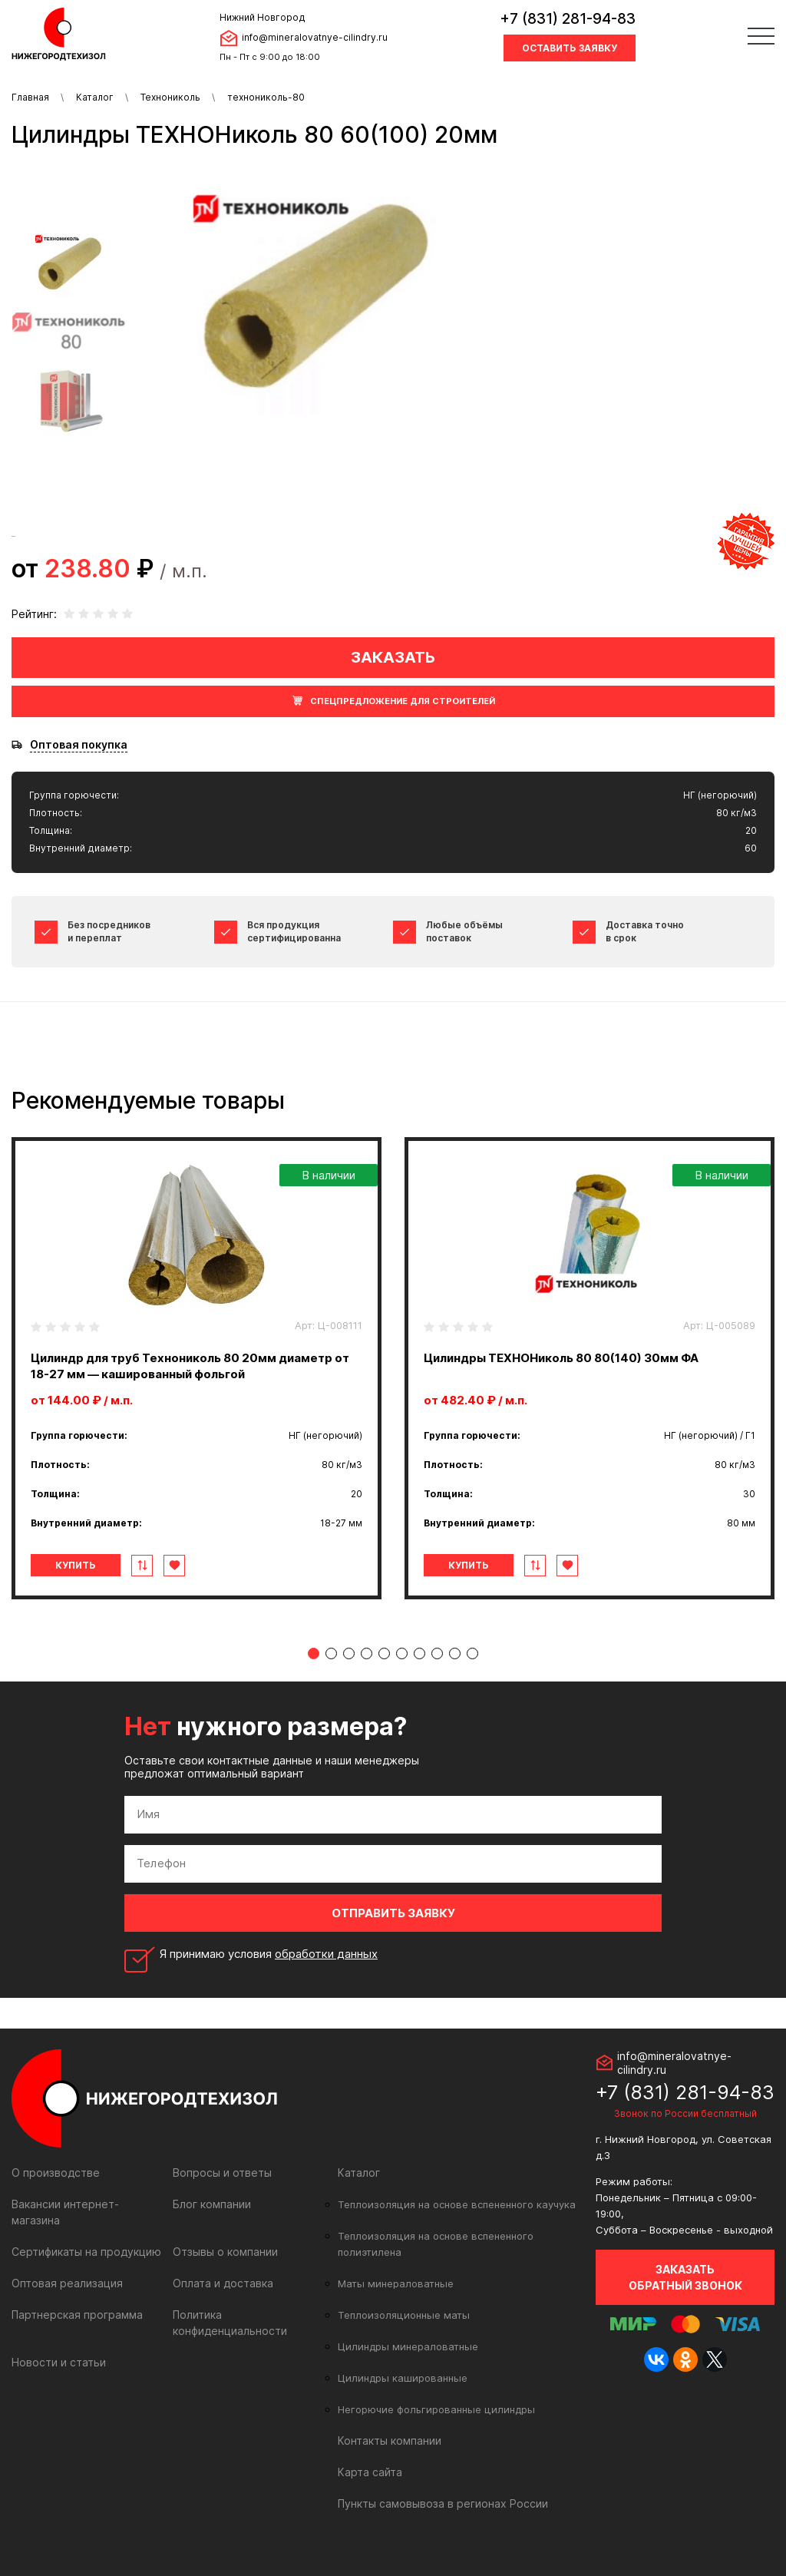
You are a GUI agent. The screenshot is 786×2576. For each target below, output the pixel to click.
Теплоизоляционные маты (404, 2315)
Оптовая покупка (78, 745)
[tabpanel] (196, 1368)
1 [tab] (313, 1653)
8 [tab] (437, 1653)
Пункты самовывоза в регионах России (443, 2503)
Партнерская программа (77, 2314)
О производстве (56, 2172)
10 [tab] (472, 1653)
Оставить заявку (569, 48)
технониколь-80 (266, 97)
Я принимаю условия (269, 1954)
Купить (75, 1565)
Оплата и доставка (223, 2283)
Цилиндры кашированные (402, 2378)
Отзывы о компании (225, 2251)
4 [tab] (366, 1653)
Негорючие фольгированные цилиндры (436, 2409)
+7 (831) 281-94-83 (568, 19)
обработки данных (326, 1953)
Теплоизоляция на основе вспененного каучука (457, 2204)
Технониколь (170, 97)
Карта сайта (370, 2471)
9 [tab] (455, 1653)
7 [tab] (419, 1653)
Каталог (95, 97)
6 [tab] (402, 1653)
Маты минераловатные (396, 2283)
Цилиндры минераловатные (408, 2346)
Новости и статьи (59, 2362)
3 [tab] (349, 1653)
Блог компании (212, 2204)
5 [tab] (384, 1653)
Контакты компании (389, 2440)
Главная (30, 97)
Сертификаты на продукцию (86, 2251)
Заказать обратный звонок (685, 2277)
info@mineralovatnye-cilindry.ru (315, 37)
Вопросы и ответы (222, 2172)
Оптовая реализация (67, 2283)
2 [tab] (331, 1653)
